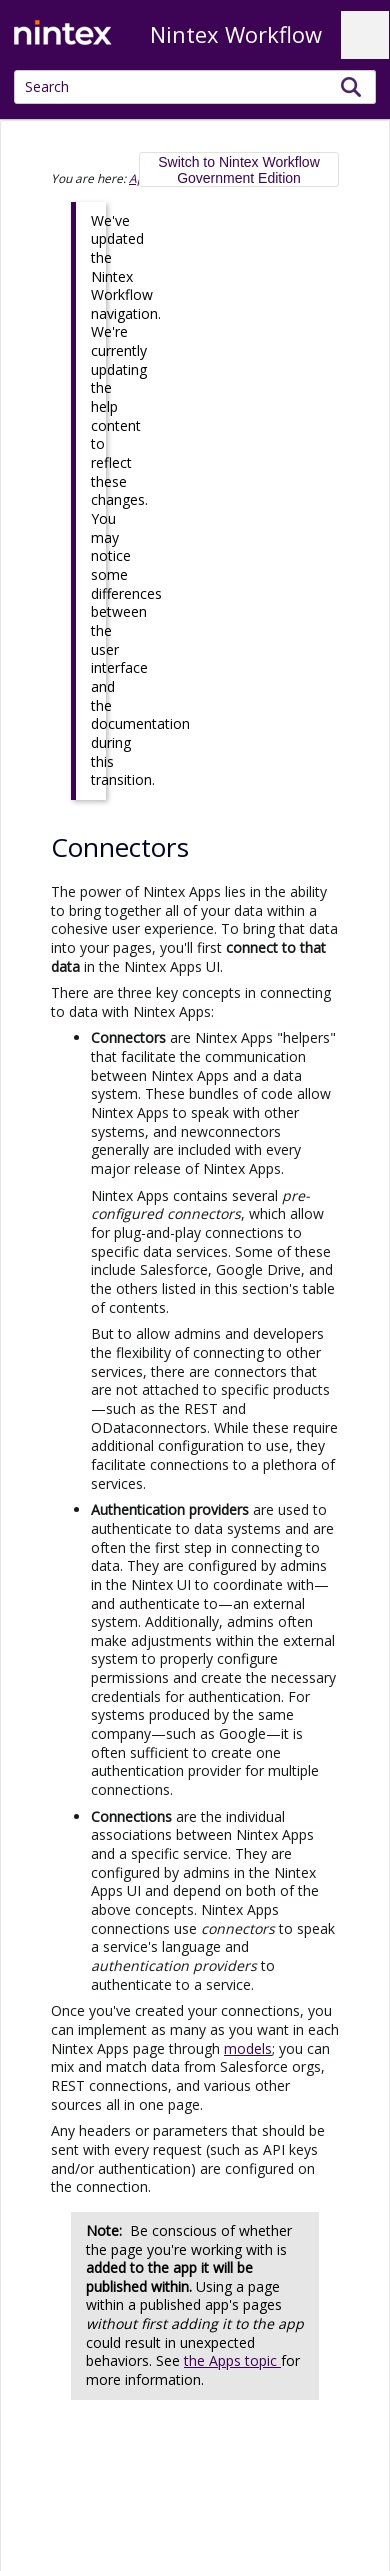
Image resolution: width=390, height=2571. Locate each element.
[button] (351, 87)
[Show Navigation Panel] (365, 35)
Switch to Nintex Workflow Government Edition (239, 170)
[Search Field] (195, 87)
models (248, 2048)
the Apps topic (232, 2360)
